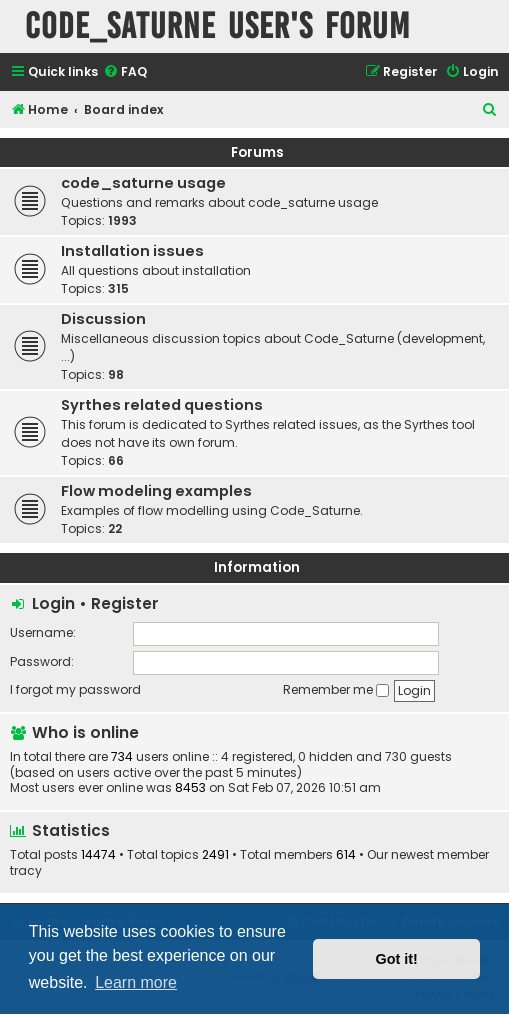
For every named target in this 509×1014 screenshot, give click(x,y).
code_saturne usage (143, 183)
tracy (26, 871)
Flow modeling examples (156, 491)
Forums (257, 152)
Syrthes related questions (162, 405)
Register (125, 603)
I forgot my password (75, 689)
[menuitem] (125, 72)
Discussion (103, 319)
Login (53, 603)
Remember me (336, 689)
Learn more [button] (136, 982)
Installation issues (132, 251)
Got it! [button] (397, 959)
